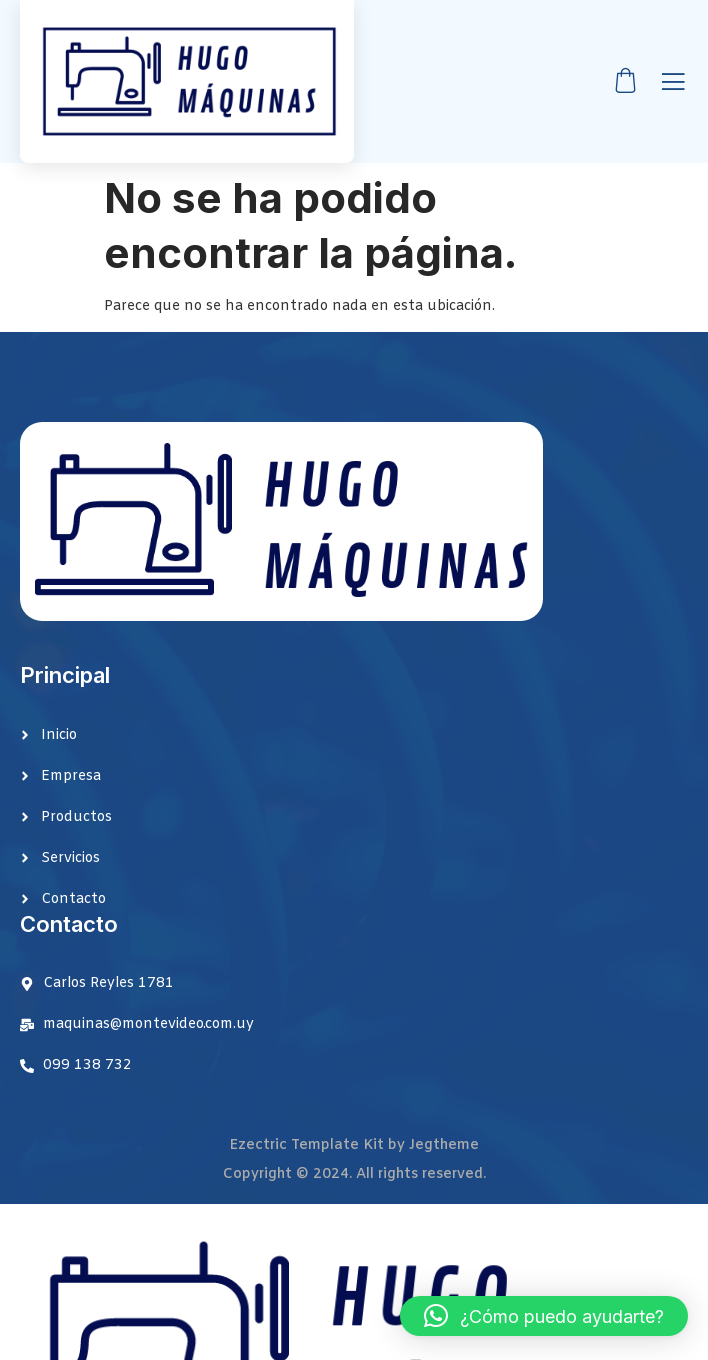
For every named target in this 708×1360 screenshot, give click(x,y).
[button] (544, 1316)
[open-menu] (673, 83)
